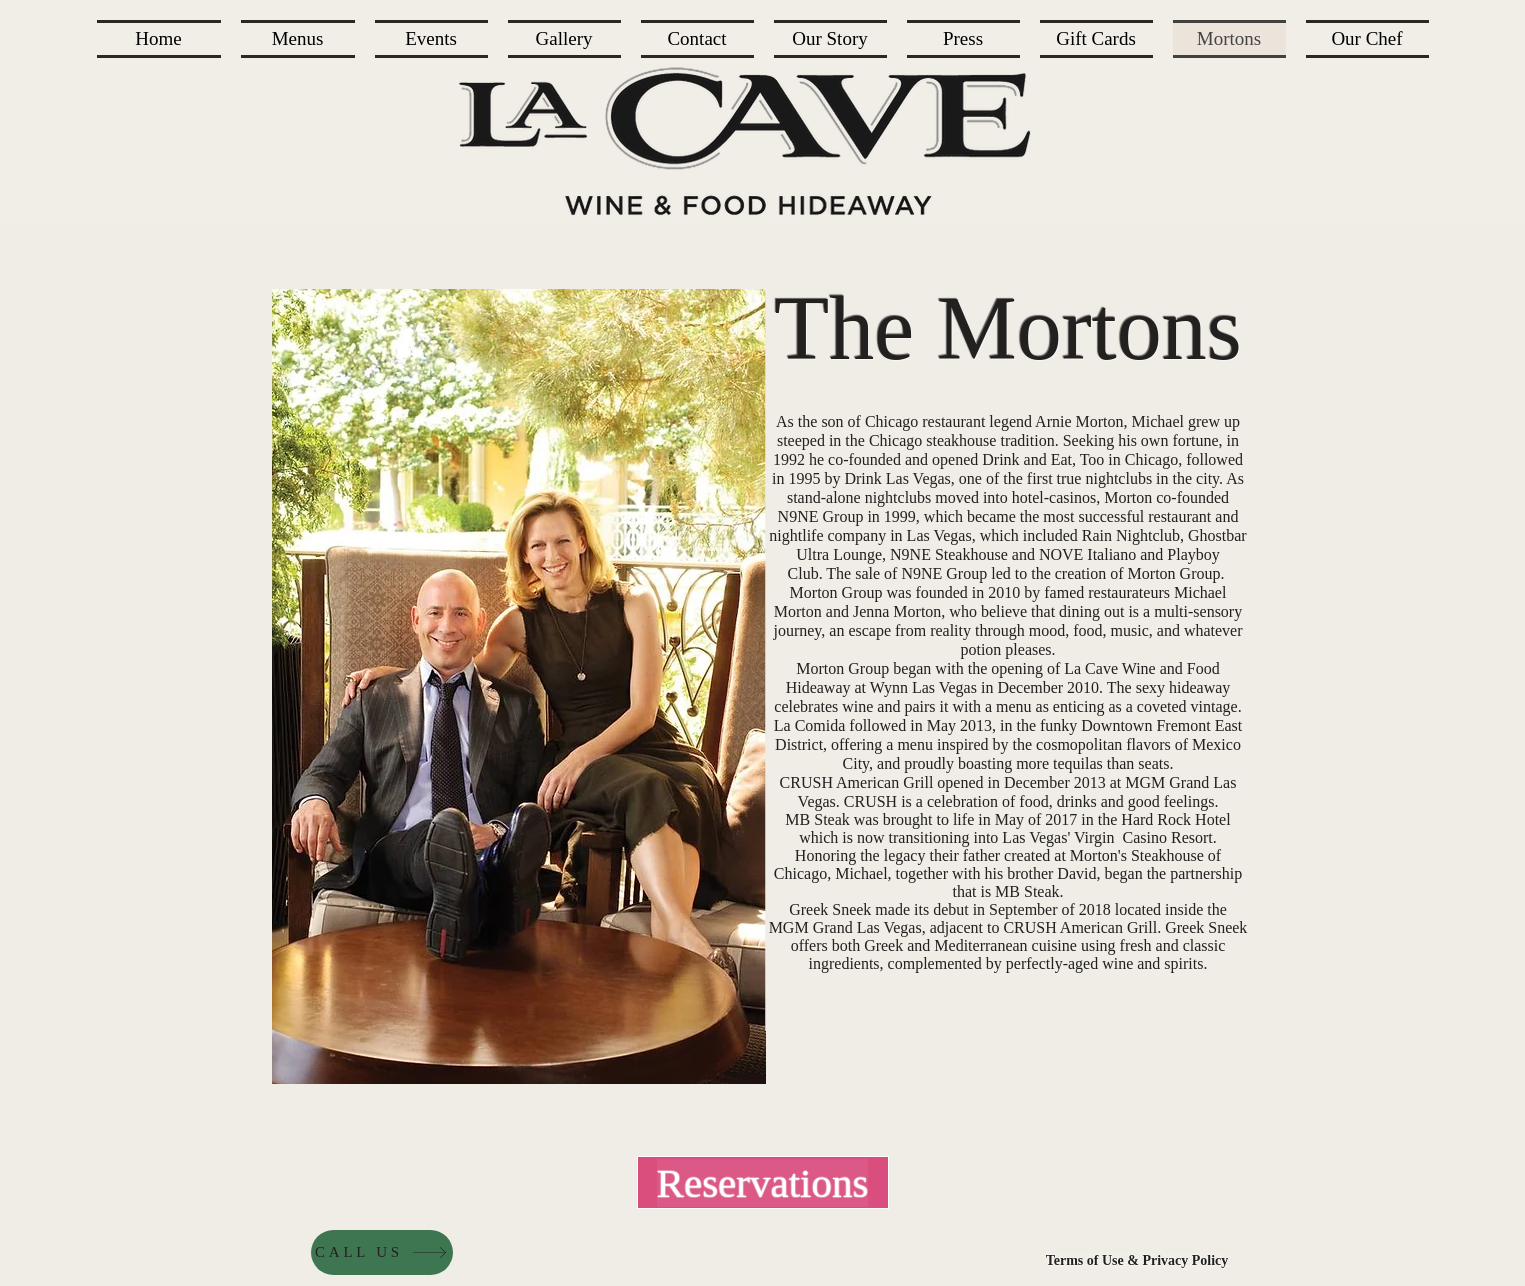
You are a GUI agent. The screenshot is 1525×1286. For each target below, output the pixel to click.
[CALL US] (382, 1252)
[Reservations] (763, 1182)
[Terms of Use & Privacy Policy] (1137, 1261)
